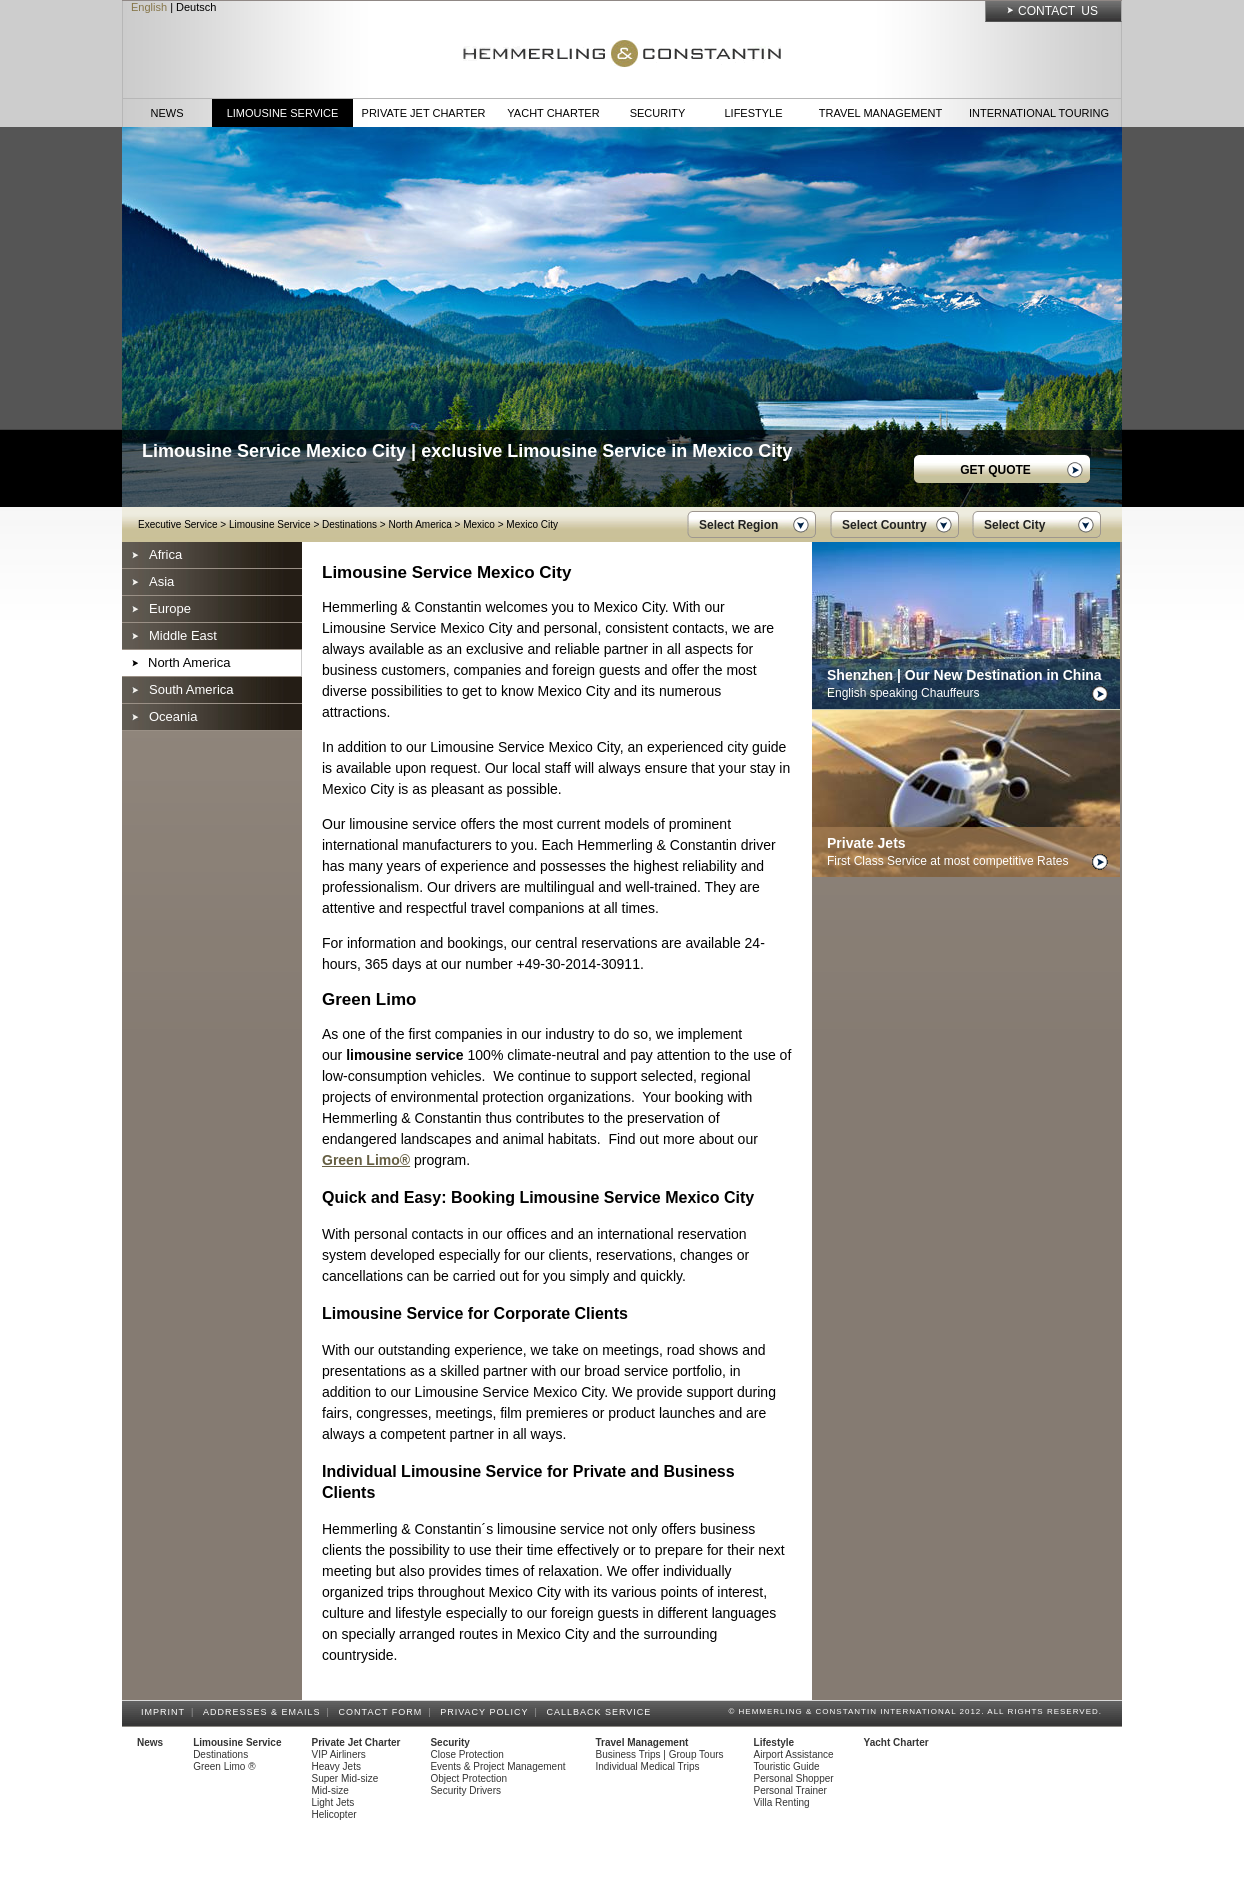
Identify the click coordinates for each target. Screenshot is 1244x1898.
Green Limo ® (224, 1766)
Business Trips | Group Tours (660, 1754)
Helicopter (334, 1814)
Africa (165, 554)
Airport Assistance (794, 1754)
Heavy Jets (336, 1766)
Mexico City (532, 524)
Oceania (173, 716)
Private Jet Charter (424, 113)
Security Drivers (465, 1790)
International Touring (1039, 113)
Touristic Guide (787, 1766)
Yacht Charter (553, 113)
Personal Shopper (794, 1778)
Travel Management (880, 113)
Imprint (166, 1712)
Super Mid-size (345, 1778)
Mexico (479, 524)
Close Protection (466, 1754)
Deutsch (196, 7)
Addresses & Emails (265, 1712)
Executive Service (177, 524)
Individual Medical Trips (648, 1766)
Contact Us (1058, 11)
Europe (170, 608)
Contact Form (384, 1712)
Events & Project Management (497, 1766)
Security (658, 113)
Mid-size (330, 1790)
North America (419, 524)
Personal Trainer (790, 1790)
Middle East (183, 635)
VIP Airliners (339, 1754)
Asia (161, 581)
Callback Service (601, 1712)
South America (191, 689)
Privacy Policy (487, 1712)
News (167, 113)
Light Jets (333, 1802)
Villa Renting (782, 1802)
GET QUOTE (995, 470)
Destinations (349, 524)
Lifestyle (753, 113)
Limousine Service (283, 113)
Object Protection (468, 1778)
